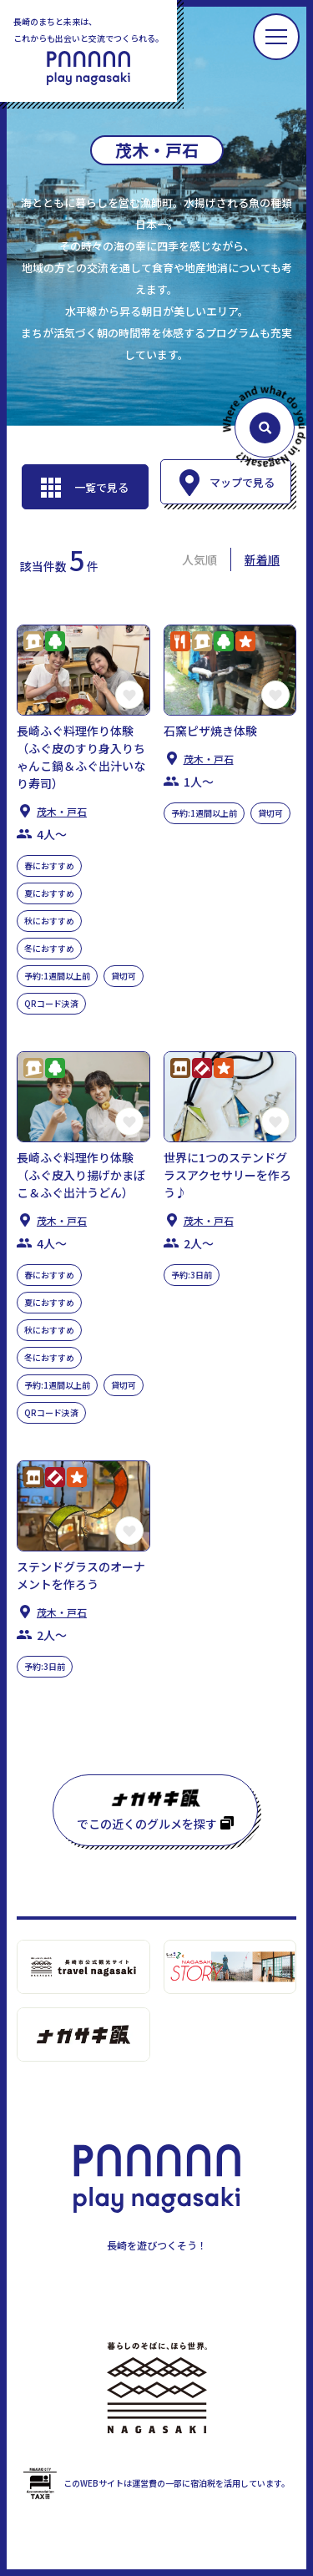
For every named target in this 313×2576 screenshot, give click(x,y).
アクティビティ (245, 641)
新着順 (262, 559)
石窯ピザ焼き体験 (210, 730)
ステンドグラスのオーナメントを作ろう (81, 1575)
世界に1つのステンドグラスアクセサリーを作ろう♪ (227, 1175)
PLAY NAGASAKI (88, 68)
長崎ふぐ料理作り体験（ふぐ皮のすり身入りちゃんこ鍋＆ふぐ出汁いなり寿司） (81, 757)
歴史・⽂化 (180, 1068)
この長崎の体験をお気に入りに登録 (129, 695)
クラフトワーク (202, 1068)
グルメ (180, 641)
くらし (33, 641)
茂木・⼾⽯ (62, 811)
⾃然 (55, 641)
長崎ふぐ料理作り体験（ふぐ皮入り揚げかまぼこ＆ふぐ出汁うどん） (81, 1175)
